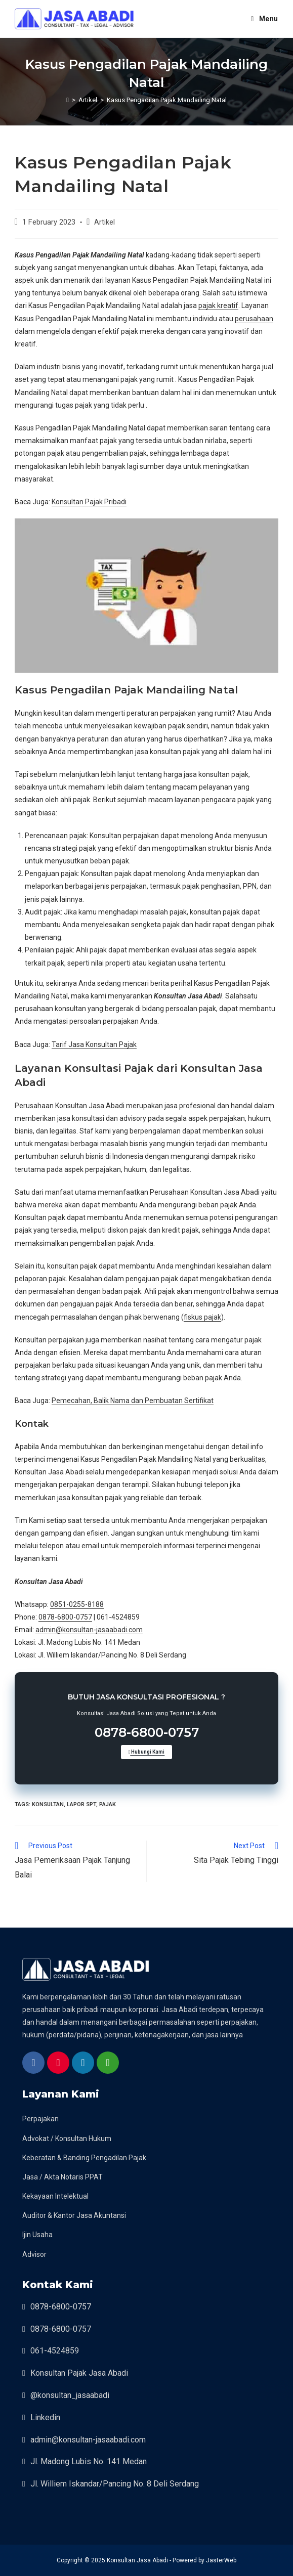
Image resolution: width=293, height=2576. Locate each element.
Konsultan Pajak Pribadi (89, 502)
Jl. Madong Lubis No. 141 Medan (88, 2461)
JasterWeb (221, 2560)
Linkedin (45, 2417)
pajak (107, 1804)
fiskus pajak (202, 1317)
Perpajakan (40, 2119)
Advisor (34, 2254)
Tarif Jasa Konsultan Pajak (94, 1044)
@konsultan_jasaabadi (69, 2395)
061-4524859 (54, 2350)
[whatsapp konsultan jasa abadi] (108, 2064)
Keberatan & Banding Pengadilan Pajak (84, 2158)
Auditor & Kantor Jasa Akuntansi (74, 2215)
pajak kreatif (218, 305)
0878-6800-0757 (65, 1617)
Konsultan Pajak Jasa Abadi (79, 2373)
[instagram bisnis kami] (58, 2064)
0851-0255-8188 (77, 1604)
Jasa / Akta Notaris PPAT (62, 2177)
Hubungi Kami (147, 1752)
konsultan (48, 1804)
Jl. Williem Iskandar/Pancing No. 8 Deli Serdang (114, 2483)
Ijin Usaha (37, 2235)
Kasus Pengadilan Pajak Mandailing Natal (167, 100)
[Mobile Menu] (264, 19)
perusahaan (254, 319)
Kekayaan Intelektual (55, 2196)
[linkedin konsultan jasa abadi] (83, 2064)
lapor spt (81, 1804)
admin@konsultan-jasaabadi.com (89, 1630)
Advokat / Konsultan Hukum (66, 2138)
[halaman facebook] (33, 2064)
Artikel (104, 222)
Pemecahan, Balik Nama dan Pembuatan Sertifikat (133, 1400)
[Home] (67, 100)
